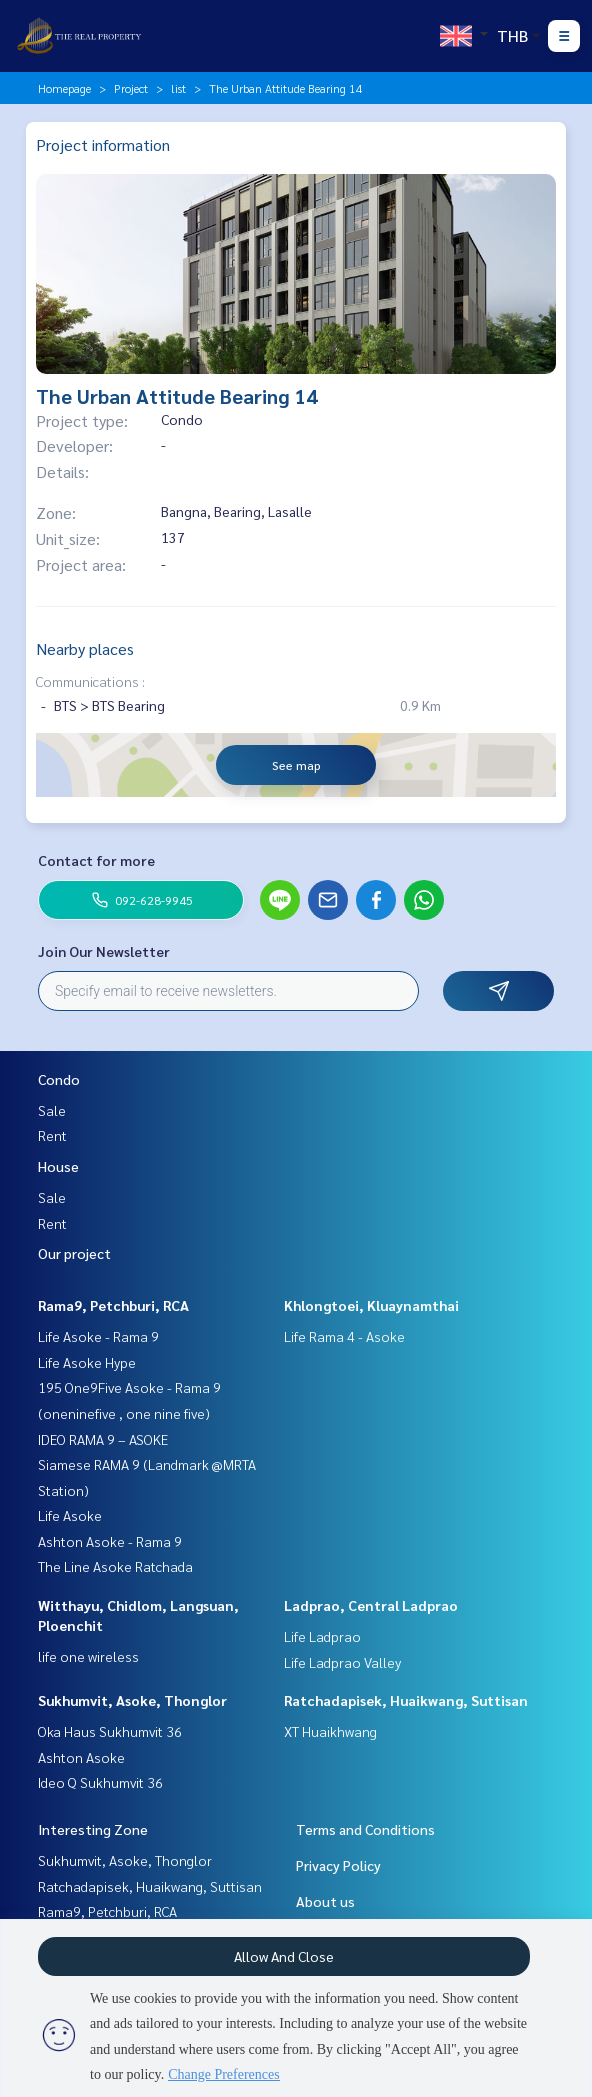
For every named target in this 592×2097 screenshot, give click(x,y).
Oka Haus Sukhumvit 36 (110, 1731)
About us (325, 1901)
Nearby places (85, 648)
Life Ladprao (322, 1636)
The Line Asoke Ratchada (115, 1566)
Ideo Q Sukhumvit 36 (100, 1782)
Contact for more (96, 860)
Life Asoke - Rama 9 (98, 1336)
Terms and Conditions (365, 1829)
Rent (52, 1135)
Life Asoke (70, 1515)
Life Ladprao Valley (342, 1662)
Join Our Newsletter (104, 951)
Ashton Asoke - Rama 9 (110, 1541)
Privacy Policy (338, 1865)
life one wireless (88, 1656)
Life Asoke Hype (87, 1362)
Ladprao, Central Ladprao (371, 1605)
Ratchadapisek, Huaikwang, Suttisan (406, 1700)
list (178, 88)
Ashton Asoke (81, 1757)
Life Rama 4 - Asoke (344, 1336)
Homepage (64, 88)
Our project (74, 1253)
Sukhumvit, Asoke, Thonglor (132, 1700)
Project (131, 88)
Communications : (90, 681)
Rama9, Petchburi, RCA (113, 1305)
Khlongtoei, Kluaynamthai (371, 1305)
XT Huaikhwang (330, 1731)
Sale (52, 1110)
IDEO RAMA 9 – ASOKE (103, 1439)
